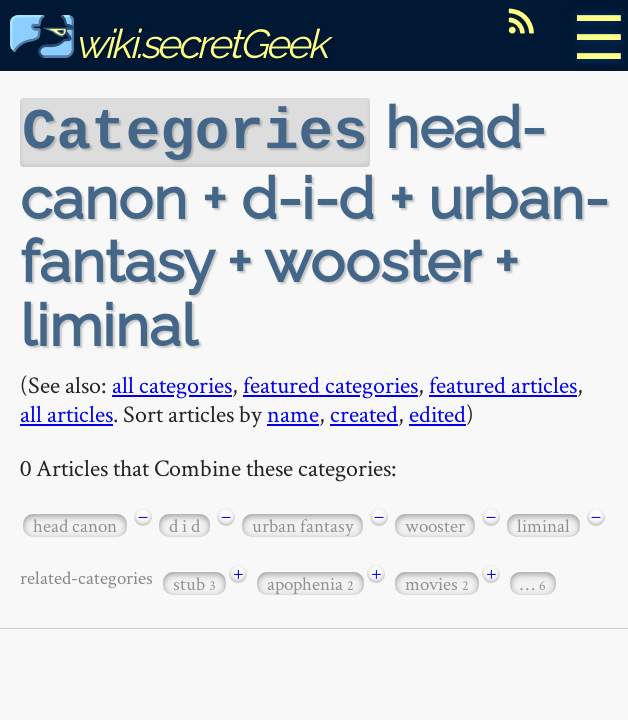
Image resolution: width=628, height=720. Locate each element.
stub (194, 581)
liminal (543, 523)
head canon (75, 523)
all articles (66, 411)
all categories (172, 382)
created (364, 411)
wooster (435, 523)
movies (437, 581)
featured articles (503, 382)
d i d (184, 523)
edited (437, 411)
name (293, 411)
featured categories (330, 382)
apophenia (310, 581)
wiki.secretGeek (168, 43)
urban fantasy (302, 523)
